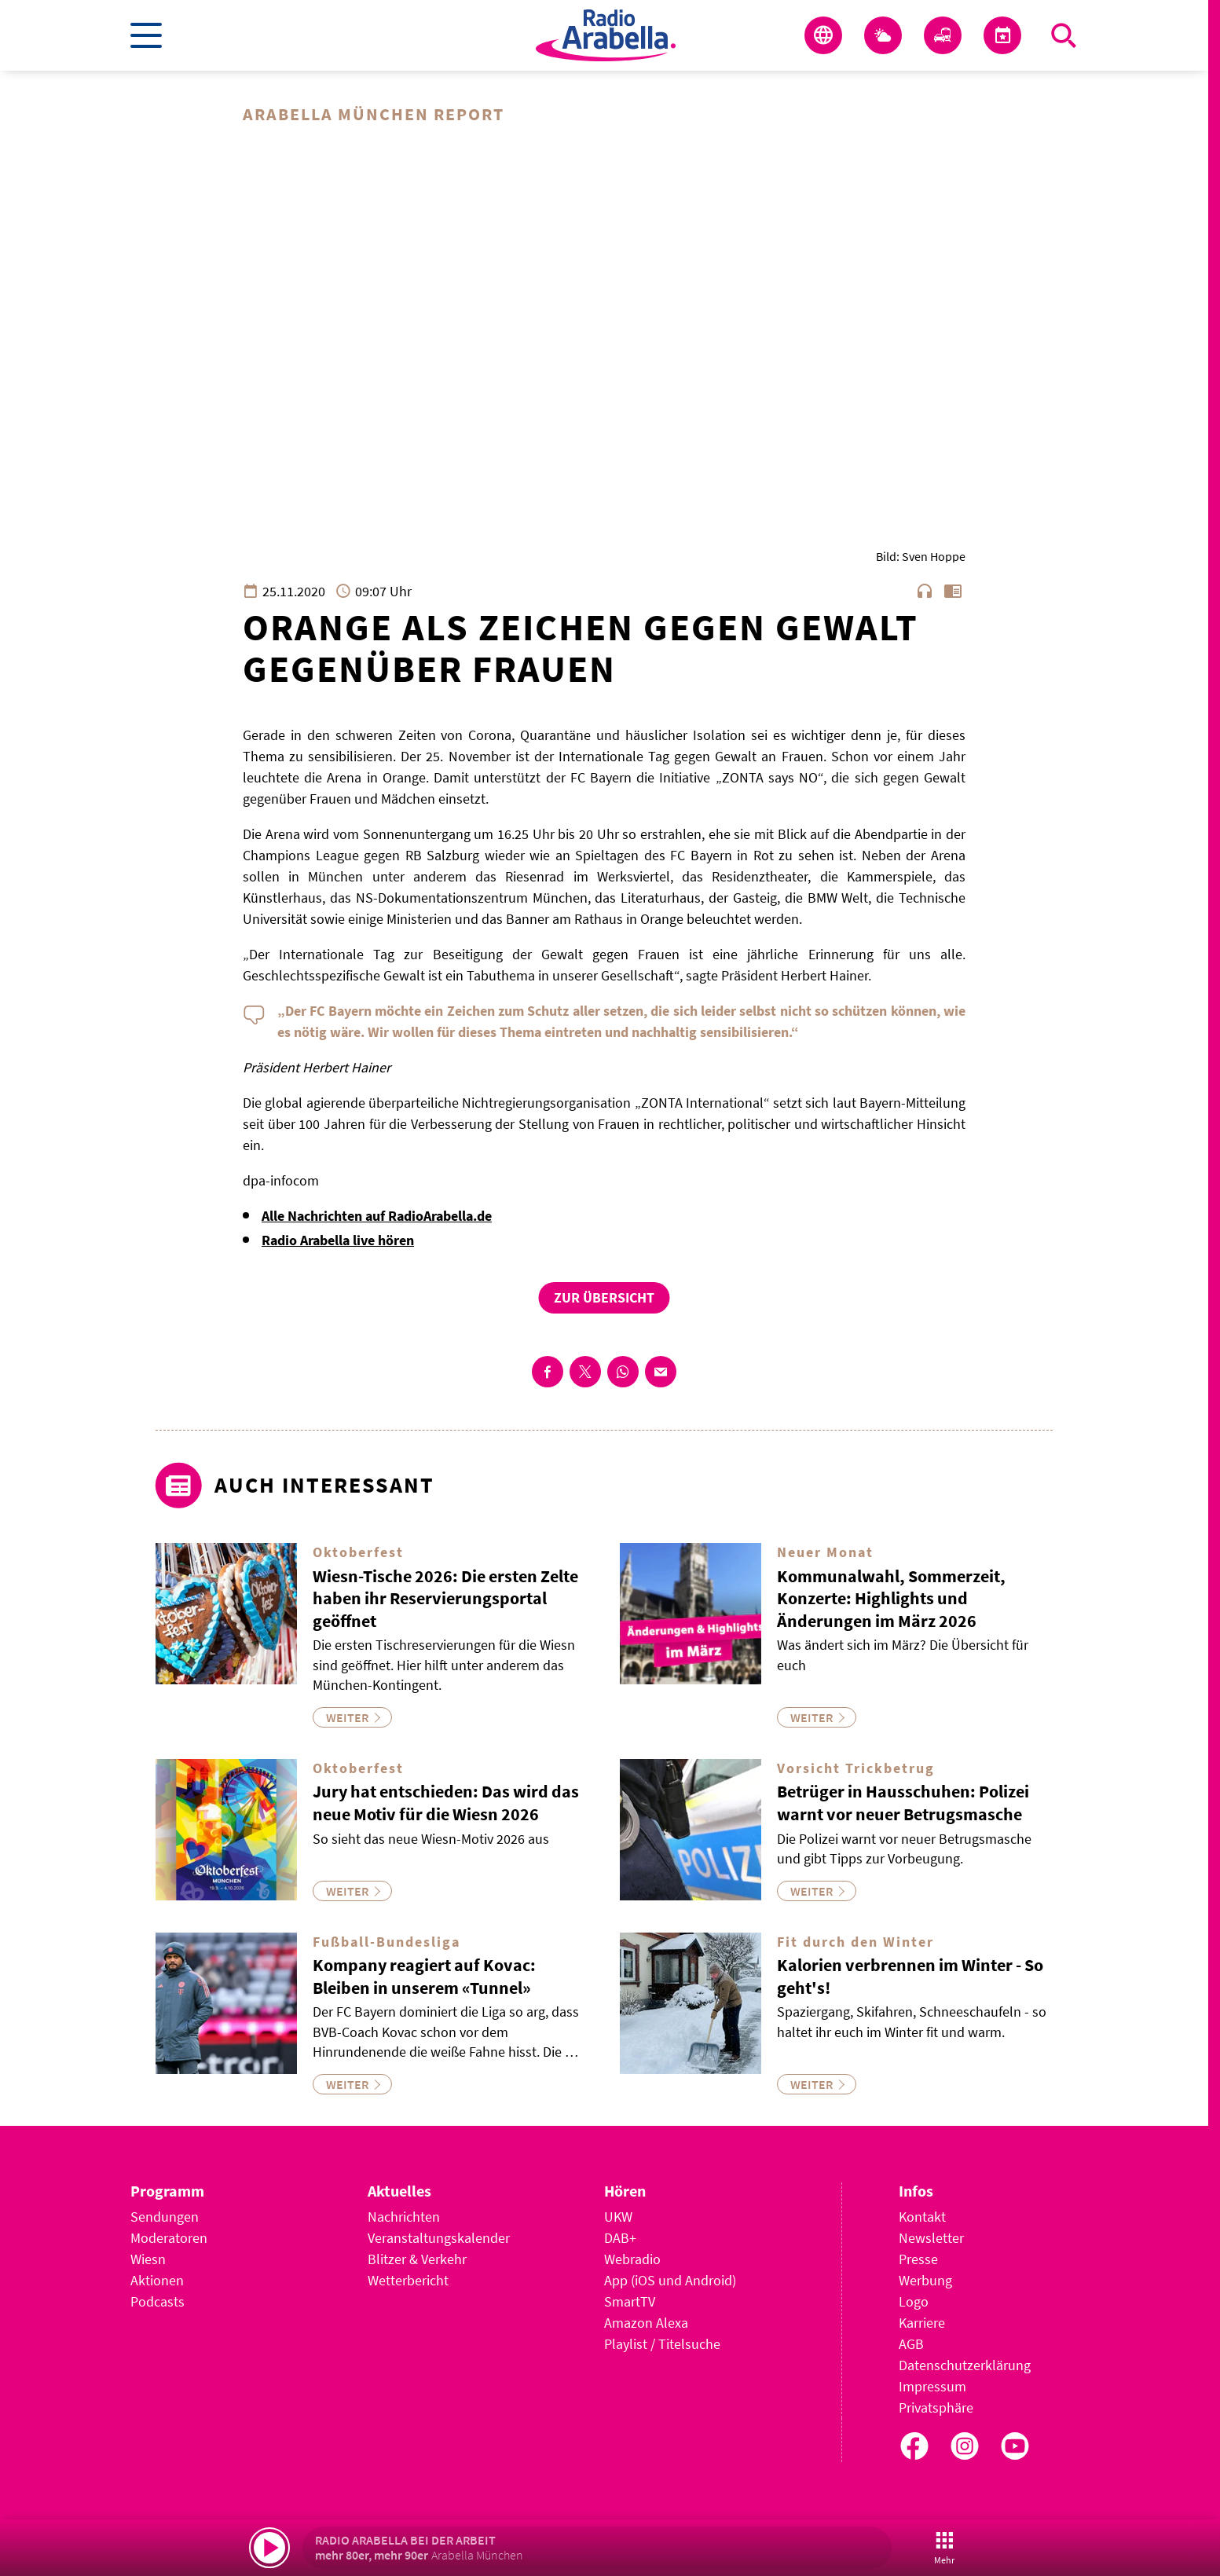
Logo (914, 2302)
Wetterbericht (408, 2281)
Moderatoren (168, 2239)
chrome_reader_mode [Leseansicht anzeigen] (952, 591)
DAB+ (620, 2239)
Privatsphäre (936, 2408)
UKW (618, 2217)
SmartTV (629, 2302)
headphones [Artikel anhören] (924, 591)
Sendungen (164, 2217)
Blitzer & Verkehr (417, 2260)
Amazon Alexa (646, 2323)
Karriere (922, 2323)
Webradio (632, 2260)
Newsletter (931, 2239)
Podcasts (157, 2302)
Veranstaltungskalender (439, 2239)
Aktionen (157, 2281)
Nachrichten (404, 2217)
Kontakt (922, 2217)
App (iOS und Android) (670, 2281)
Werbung (925, 2281)
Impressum (932, 2387)
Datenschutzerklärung (965, 2366)
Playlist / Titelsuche (662, 2345)
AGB (911, 2345)
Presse (918, 2260)
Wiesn (148, 2260)
